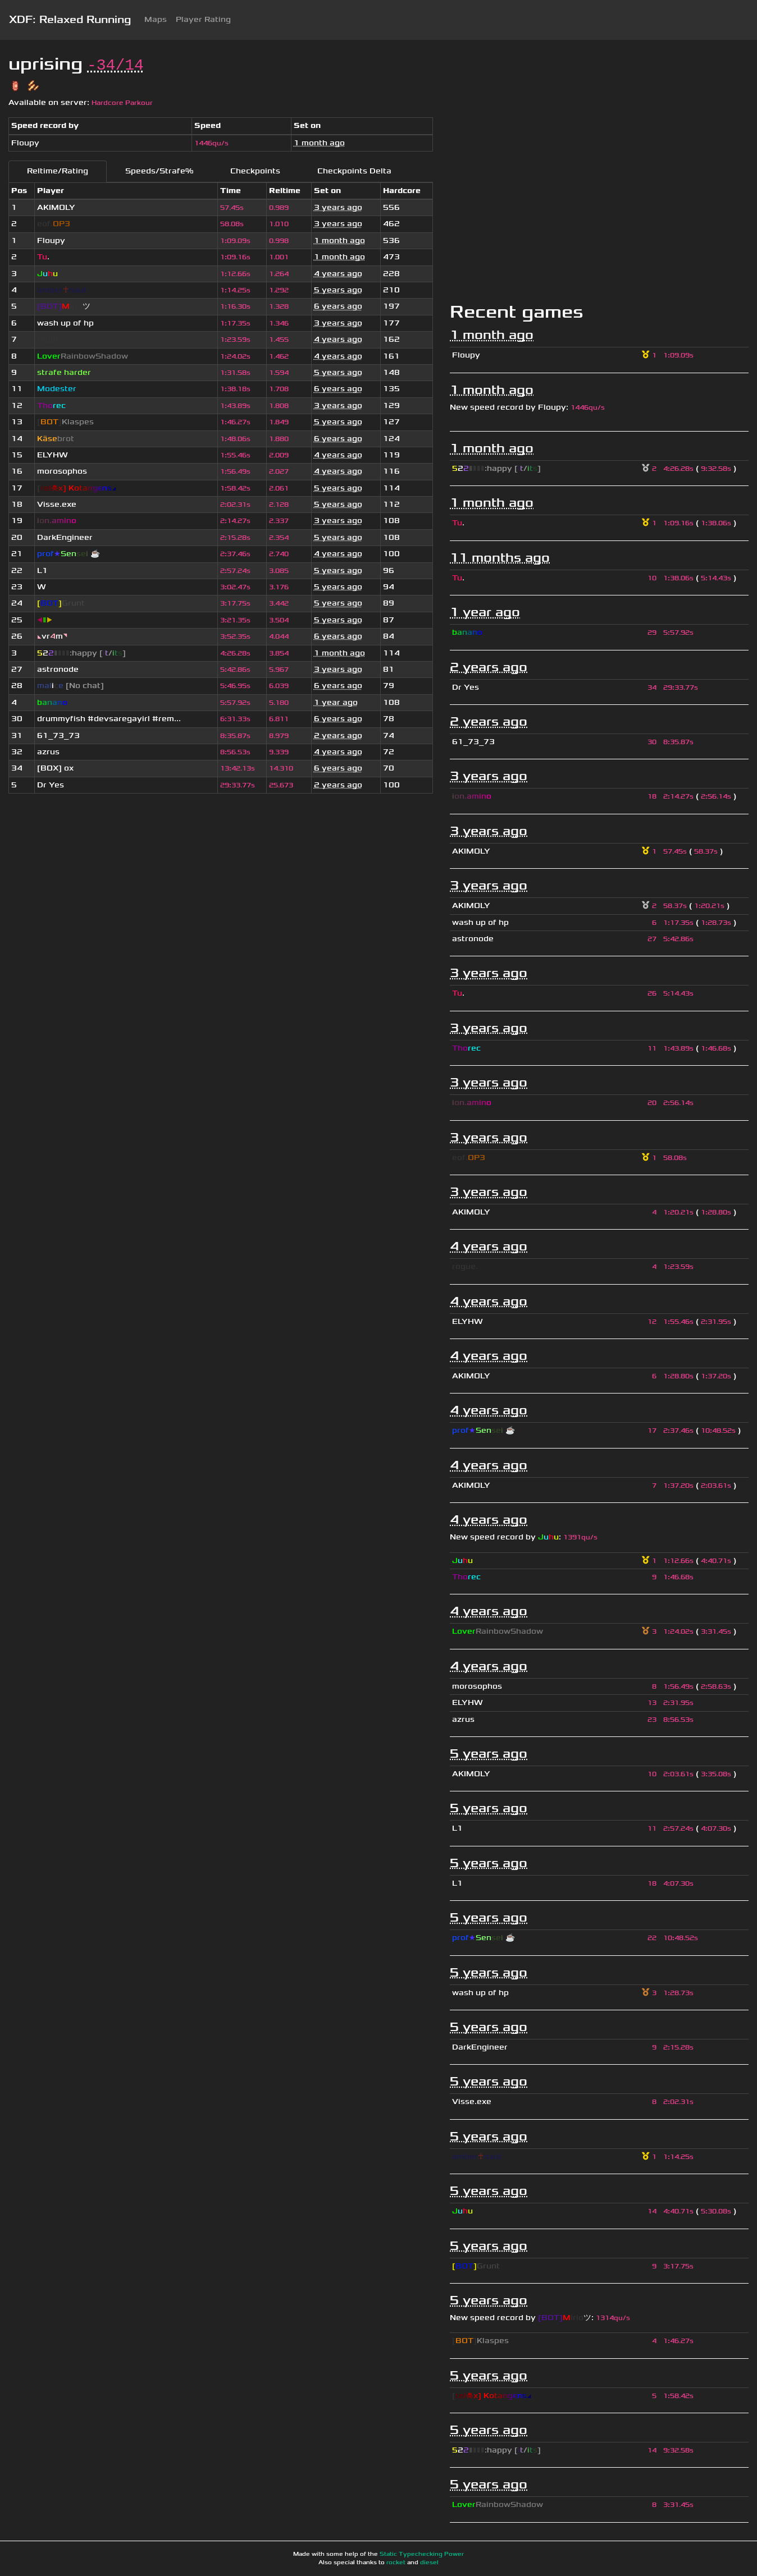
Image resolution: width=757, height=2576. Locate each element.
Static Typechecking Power (422, 2554)
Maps (155, 19)
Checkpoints (255, 171)
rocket (395, 2562)
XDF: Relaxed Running (70, 19)
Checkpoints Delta (354, 171)
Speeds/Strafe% (159, 171)
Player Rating (203, 19)
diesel (429, 2562)
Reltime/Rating (57, 171)
